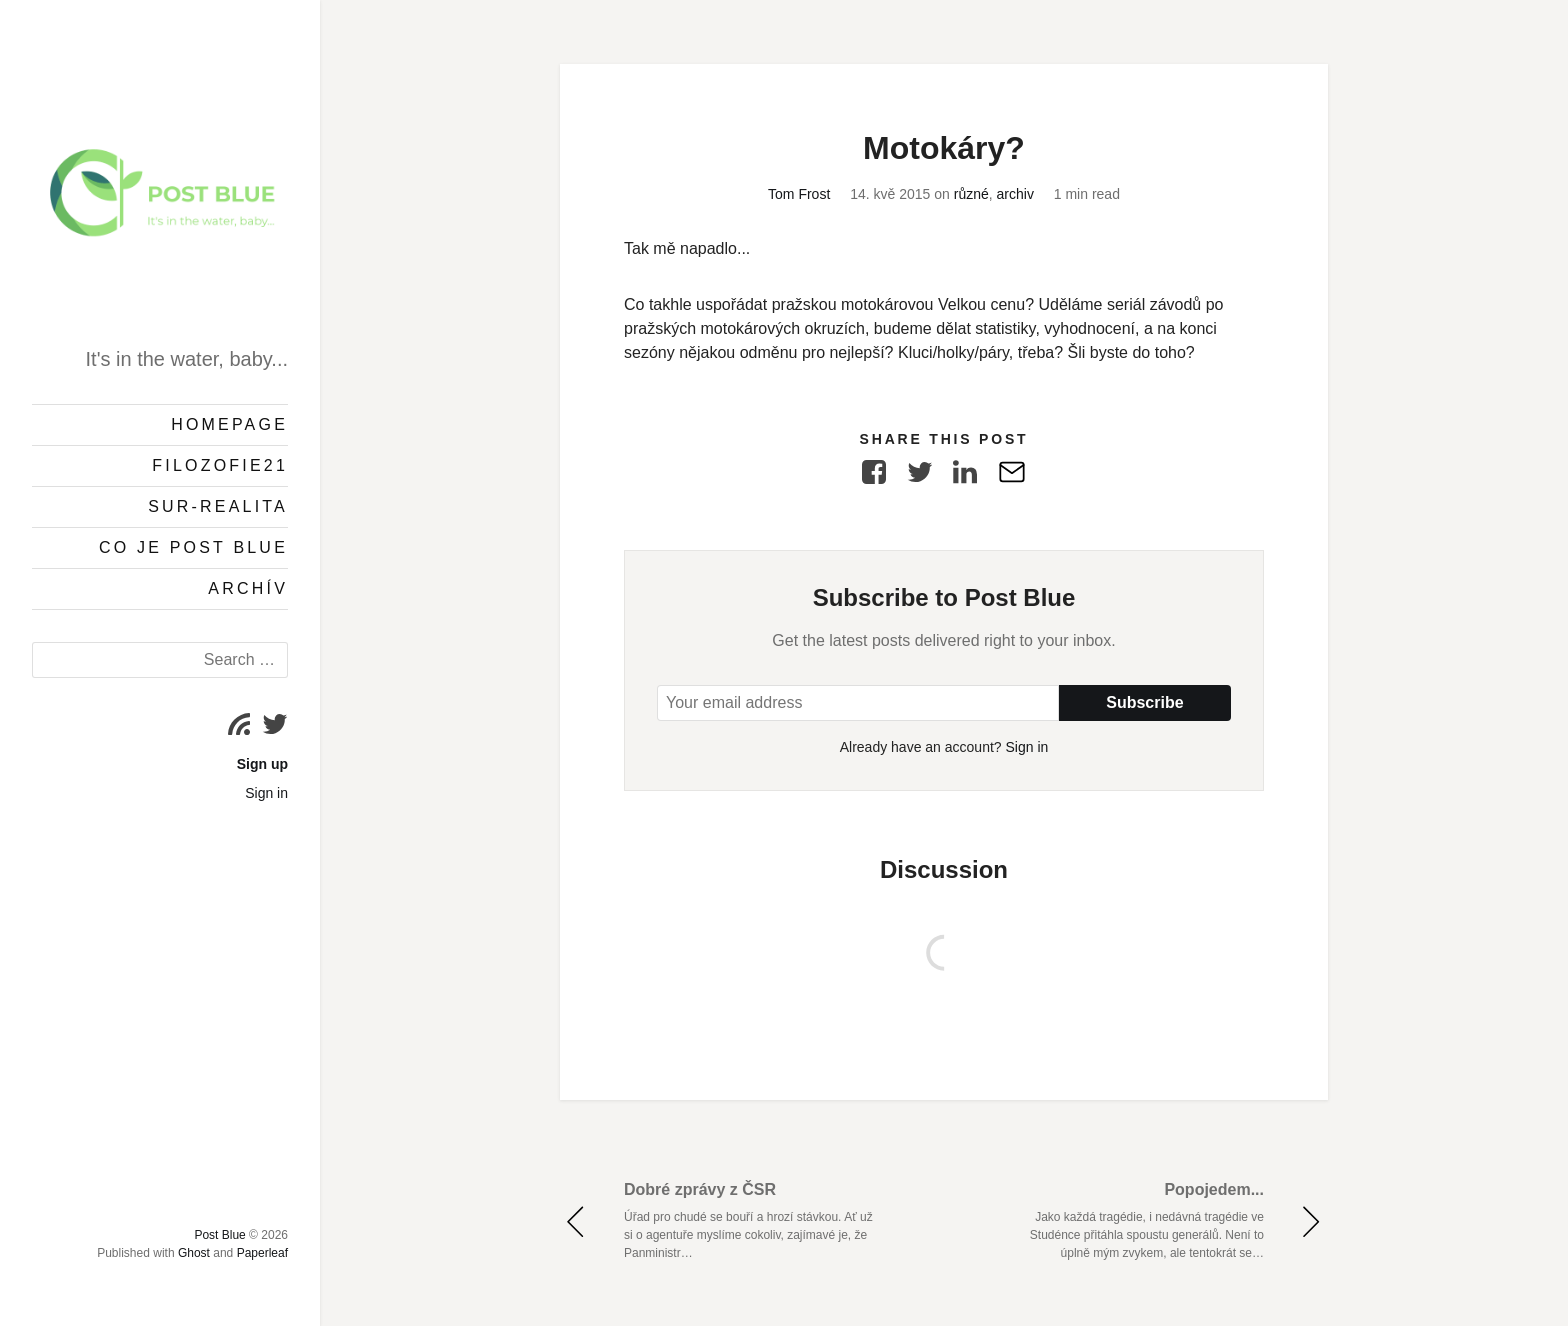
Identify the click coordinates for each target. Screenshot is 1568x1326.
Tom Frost (799, 194)
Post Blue (219, 1235)
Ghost (194, 1253)
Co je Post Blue (193, 547)
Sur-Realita (218, 506)
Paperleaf (262, 1253)
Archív (248, 588)
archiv (1015, 194)
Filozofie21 (220, 465)
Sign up (262, 764)
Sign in (266, 793)
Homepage (229, 424)
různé (971, 194)
